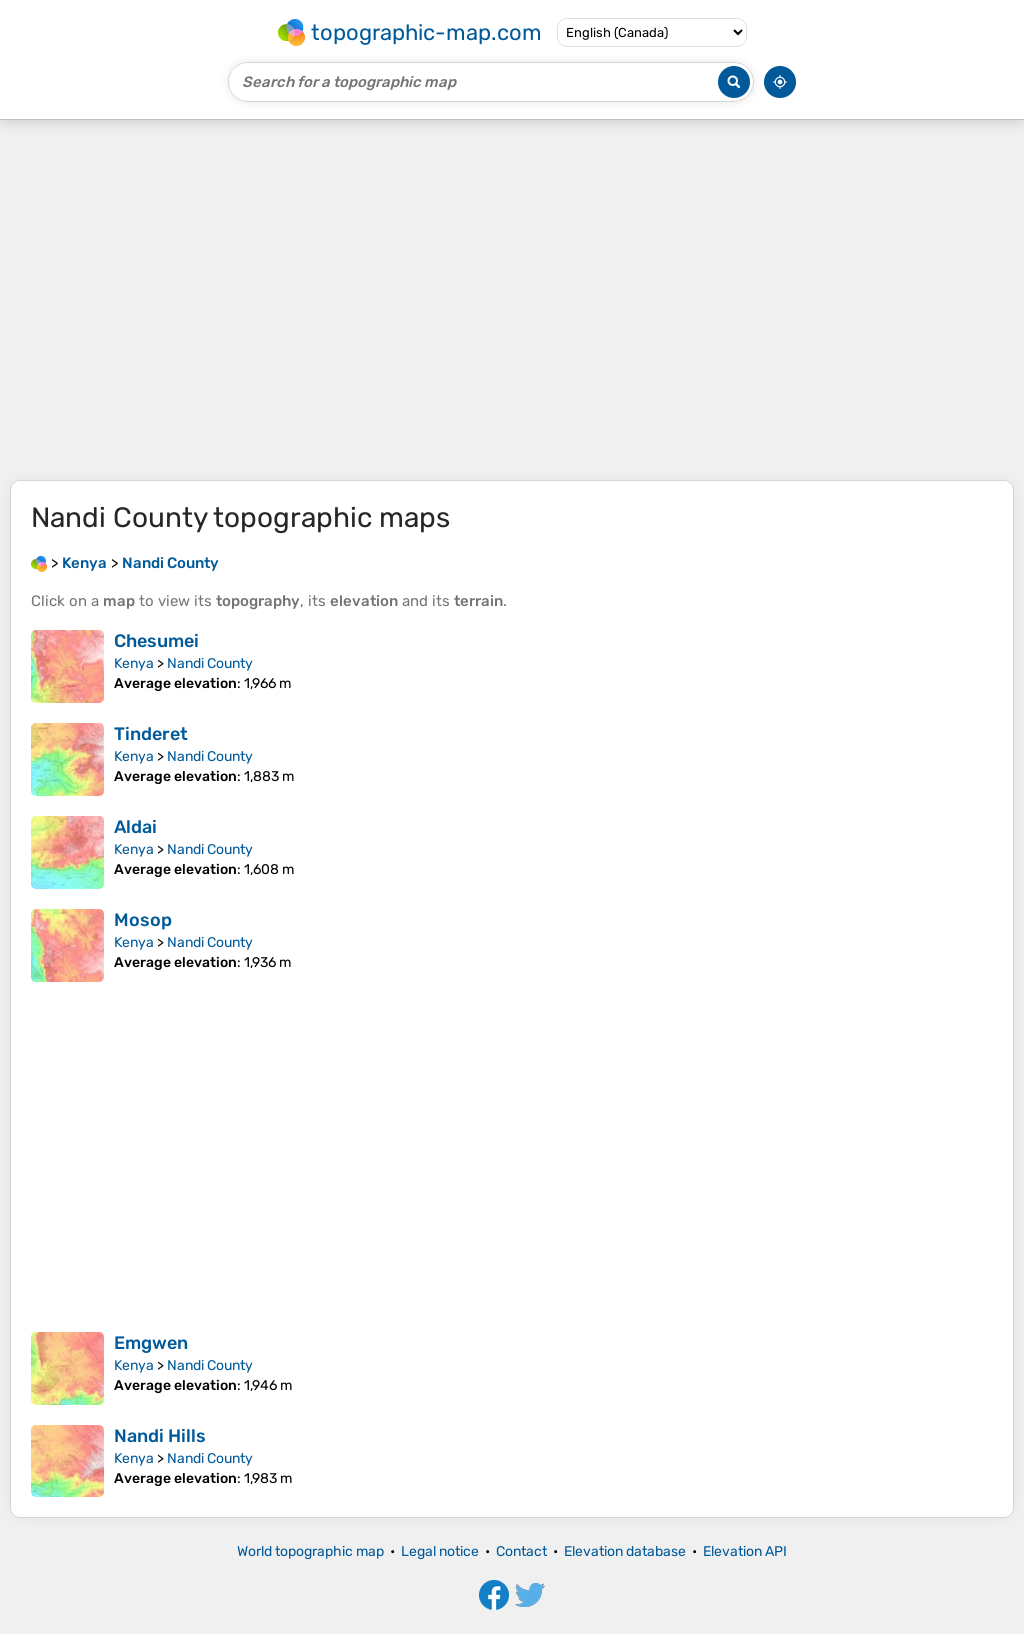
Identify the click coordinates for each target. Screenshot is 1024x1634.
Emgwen (151, 1343)
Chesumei (156, 641)
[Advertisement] (512, 300)
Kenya (134, 663)
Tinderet (151, 734)
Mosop (143, 920)
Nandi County (210, 663)
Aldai (135, 827)
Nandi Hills (160, 1436)
